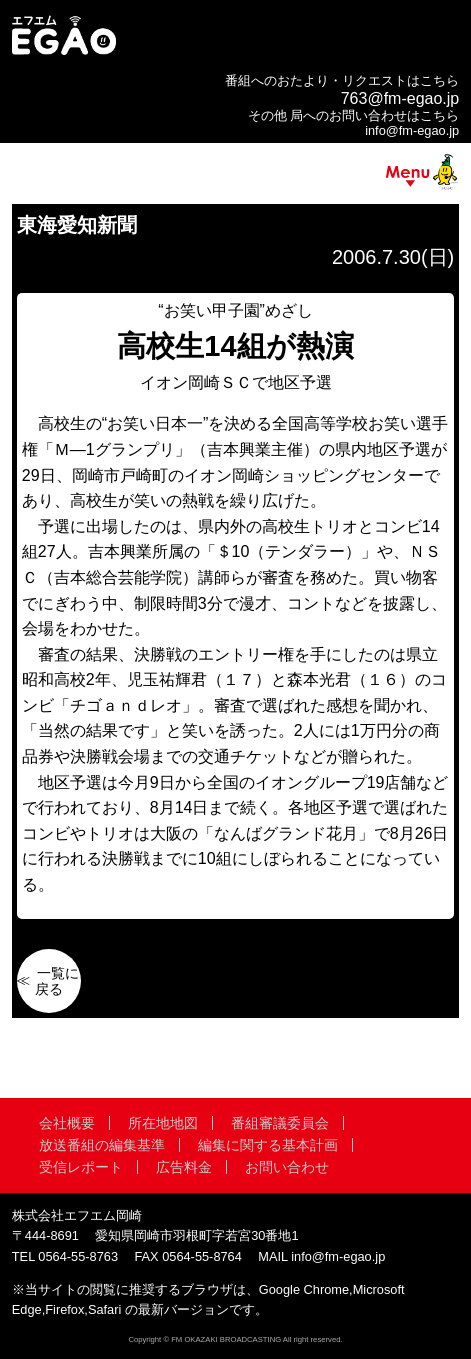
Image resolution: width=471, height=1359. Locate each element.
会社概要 (67, 1123)
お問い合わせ (287, 1167)
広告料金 (184, 1167)
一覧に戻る (57, 981)
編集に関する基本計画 (268, 1145)
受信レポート (81, 1167)
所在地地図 (163, 1123)
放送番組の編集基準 (102, 1145)
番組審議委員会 (280, 1123)
